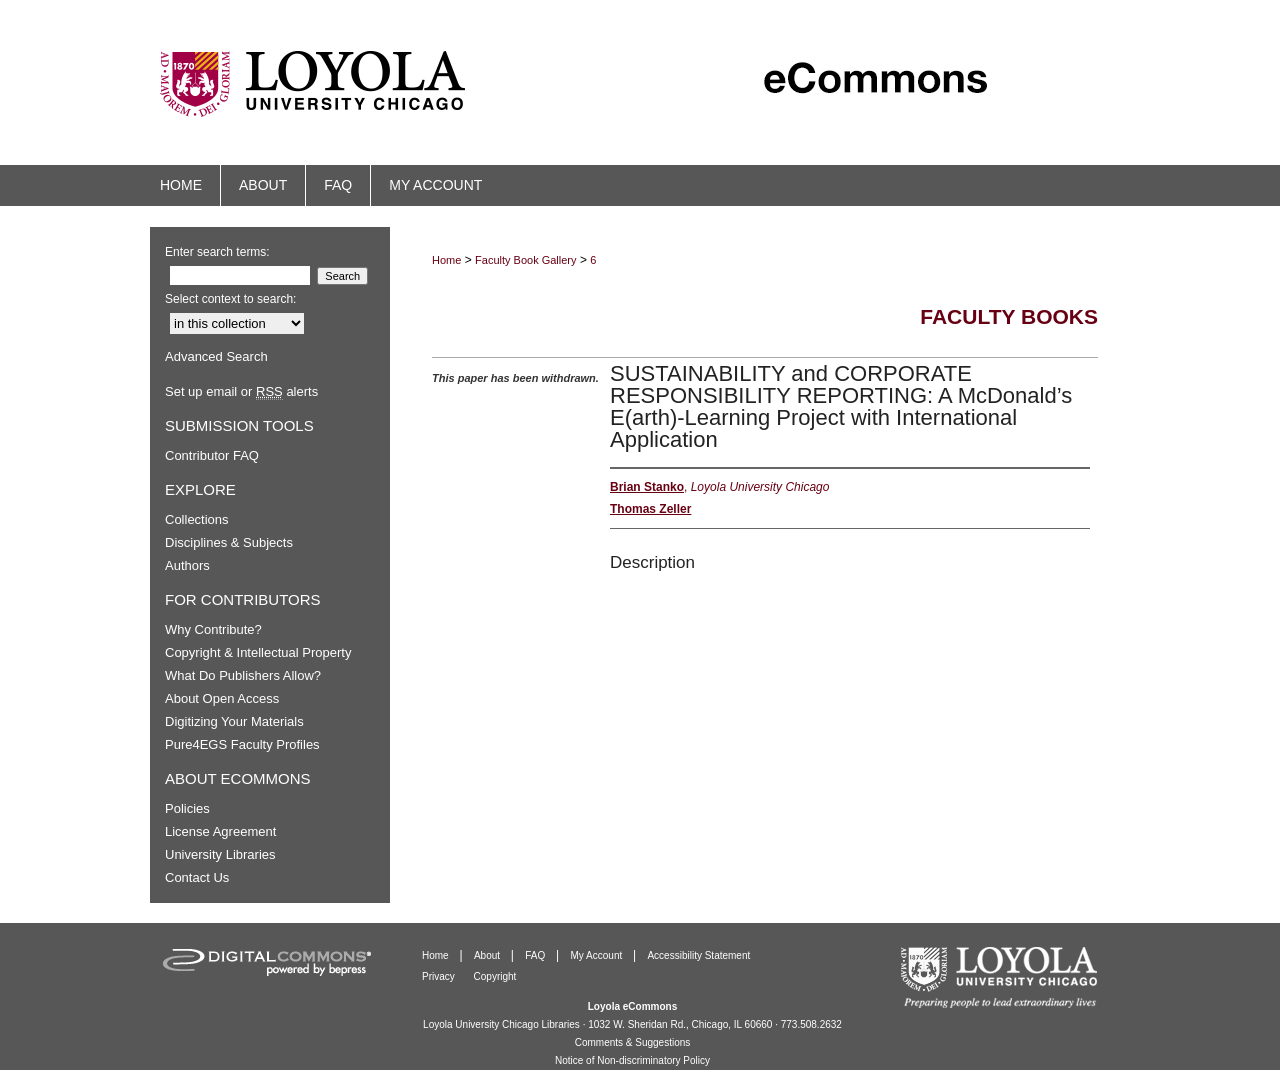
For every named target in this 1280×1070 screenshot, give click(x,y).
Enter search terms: (217, 252)
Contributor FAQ (212, 455)
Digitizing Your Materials (234, 721)
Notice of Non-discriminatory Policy (632, 1060)
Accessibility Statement (698, 955)
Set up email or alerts (241, 391)
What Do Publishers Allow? (243, 675)
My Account (598, 955)
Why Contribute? (213, 629)
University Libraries (220, 854)
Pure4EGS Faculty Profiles (242, 744)
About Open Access (222, 698)
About (488, 955)
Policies (187, 808)
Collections (197, 519)
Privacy (440, 976)
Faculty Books (1009, 316)
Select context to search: (230, 299)
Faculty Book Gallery (525, 260)
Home (446, 260)
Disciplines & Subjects (229, 542)
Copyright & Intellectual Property (258, 652)
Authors (187, 565)
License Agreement (220, 831)
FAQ (536, 955)
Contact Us (197, 877)
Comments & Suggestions (633, 1042)
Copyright (495, 976)
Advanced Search (216, 356)
